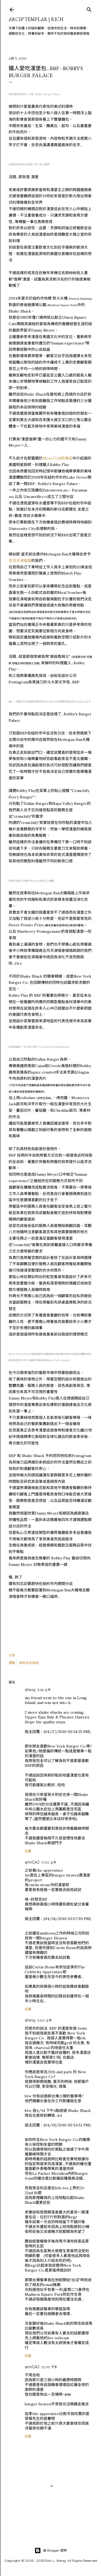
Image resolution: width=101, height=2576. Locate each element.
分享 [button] (12, 1655)
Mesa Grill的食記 (57, 458)
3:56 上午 (44, 1690)
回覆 (28, 1851)
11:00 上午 (49, 1862)
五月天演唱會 (20, 560)
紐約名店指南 (29, 1663)
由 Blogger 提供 (50, 2550)
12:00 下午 (49, 2367)
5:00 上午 (44, 2020)
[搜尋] (89, 8)
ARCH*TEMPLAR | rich (36, 19)
